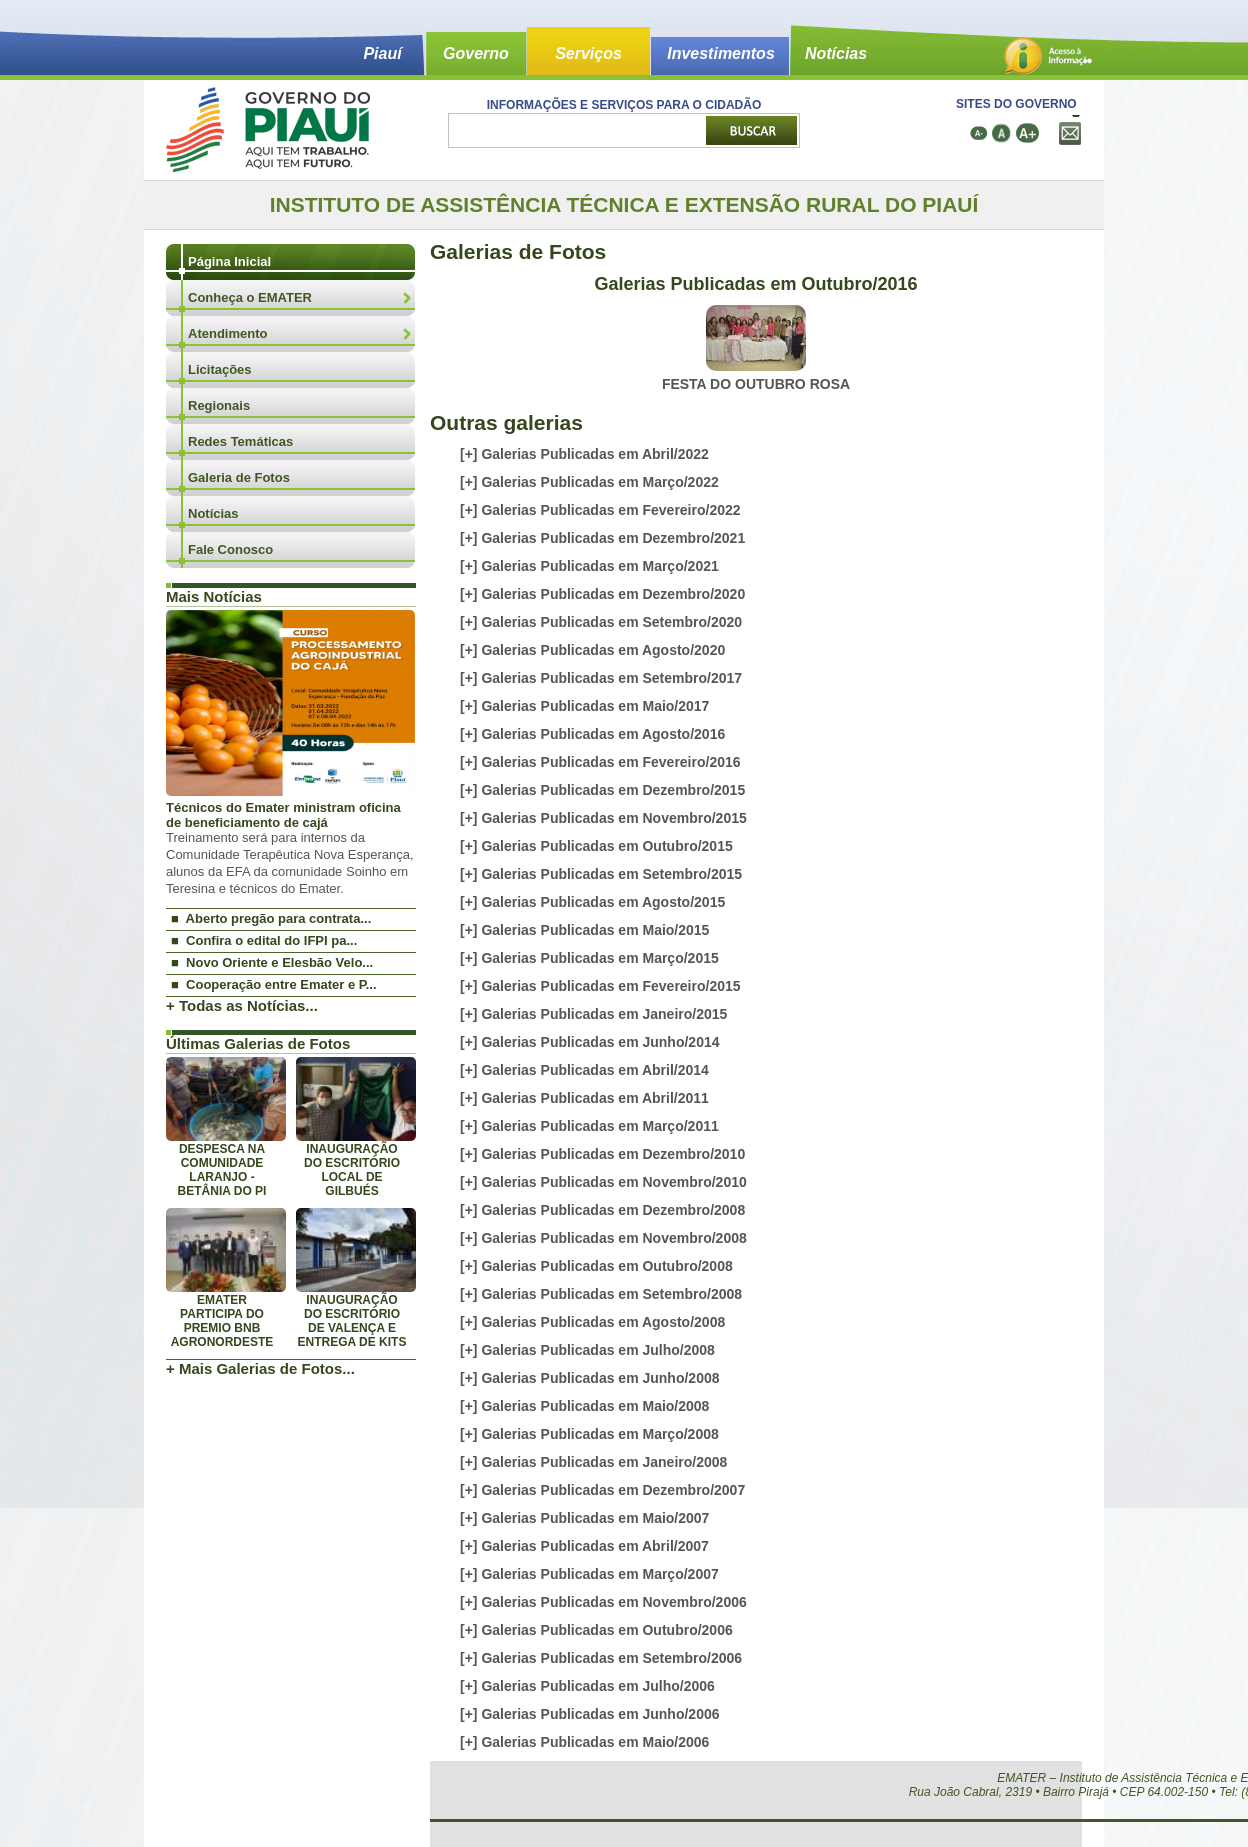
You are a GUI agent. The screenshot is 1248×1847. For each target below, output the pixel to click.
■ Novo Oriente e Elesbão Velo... (272, 962)
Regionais (219, 405)
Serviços (588, 53)
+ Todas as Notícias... (242, 1005)
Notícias (836, 53)
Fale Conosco (230, 549)
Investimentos (721, 53)
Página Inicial (229, 261)
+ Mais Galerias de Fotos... (260, 1368)
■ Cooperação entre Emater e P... (274, 984)
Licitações (220, 369)
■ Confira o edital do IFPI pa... (264, 940)
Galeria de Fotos (239, 477)
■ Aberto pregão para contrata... (271, 918)
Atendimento (227, 333)
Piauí (382, 53)
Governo (476, 53)
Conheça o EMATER (250, 297)
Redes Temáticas (240, 441)
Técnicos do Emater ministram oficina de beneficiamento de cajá (283, 815)
